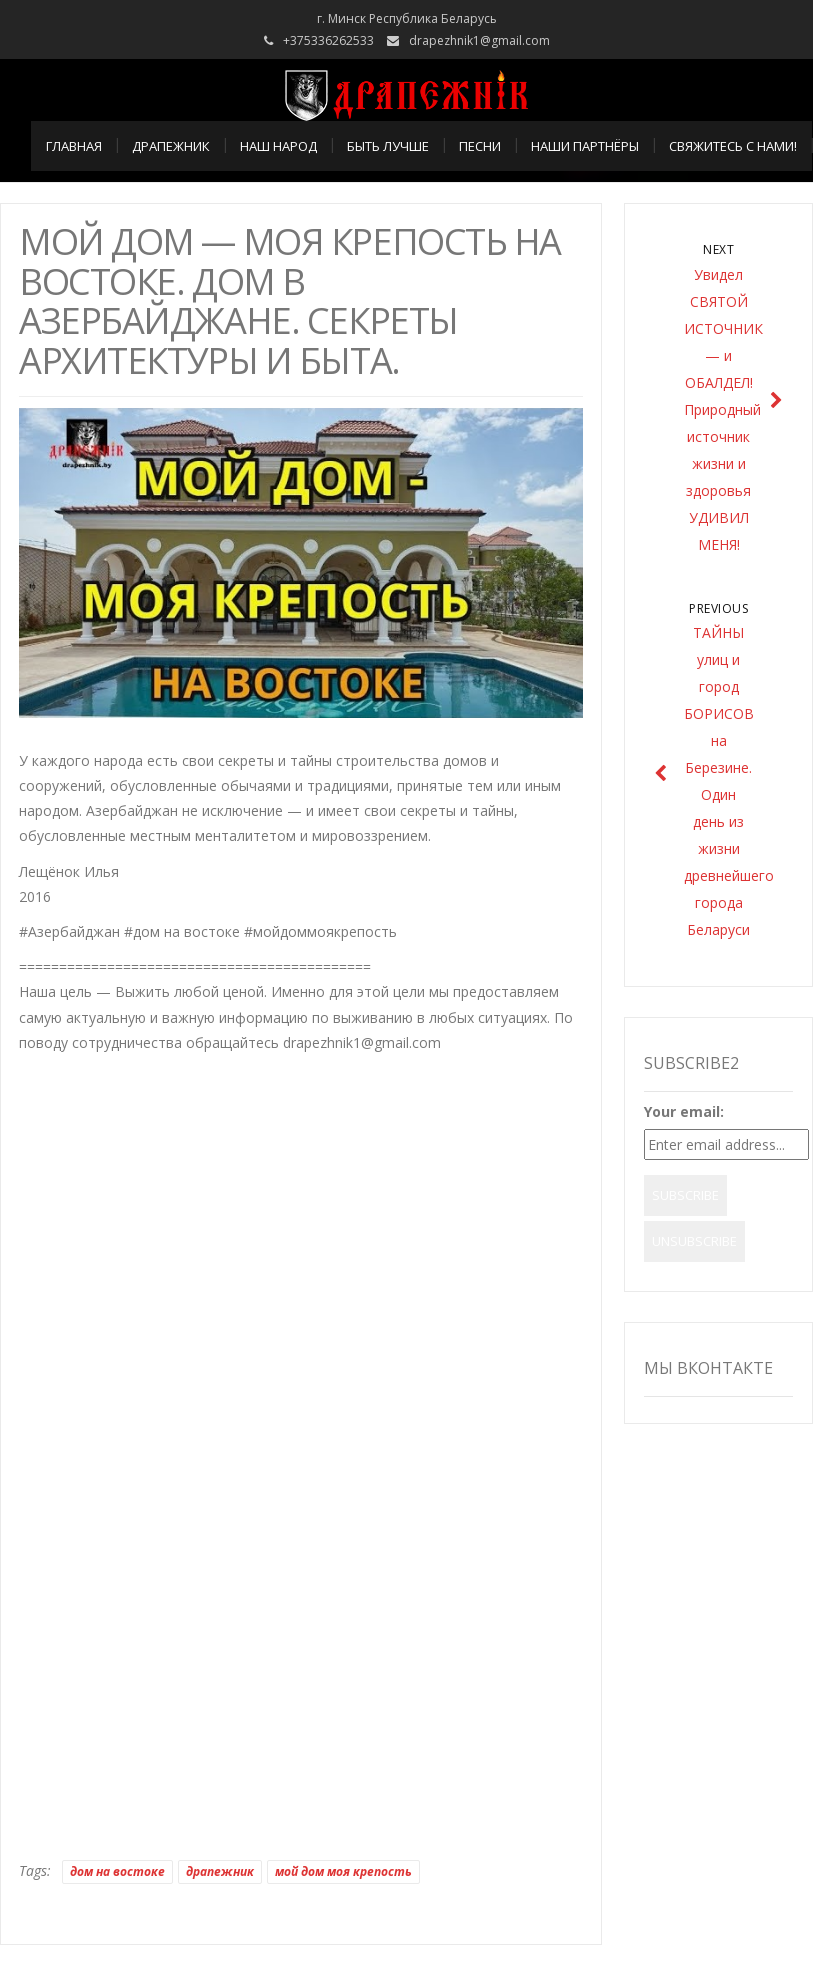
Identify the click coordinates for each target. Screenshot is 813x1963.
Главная (74, 146)
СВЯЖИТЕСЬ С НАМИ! (733, 146)
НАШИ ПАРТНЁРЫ (585, 146)
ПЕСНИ (480, 146)
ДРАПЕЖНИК (171, 146)
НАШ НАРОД (278, 146)
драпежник (220, 1871)
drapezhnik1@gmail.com (479, 40)
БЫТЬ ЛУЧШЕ (388, 146)
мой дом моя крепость (343, 1871)
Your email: (684, 1111)
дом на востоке (117, 1871)
